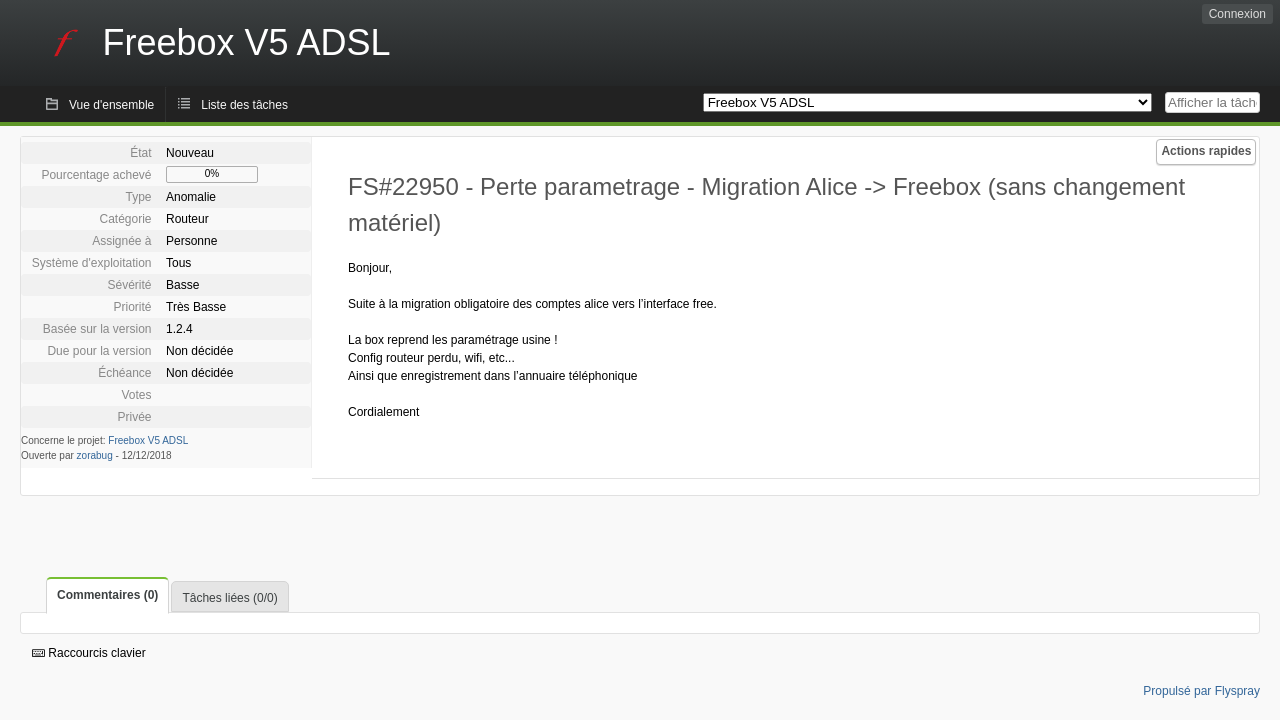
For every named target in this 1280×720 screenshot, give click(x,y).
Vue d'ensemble (111, 105)
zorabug (95, 455)
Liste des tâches (244, 105)
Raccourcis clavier (89, 653)
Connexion (1237, 14)
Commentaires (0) (107, 595)
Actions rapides (1206, 151)
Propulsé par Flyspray (1201, 691)
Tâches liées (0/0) (229, 598)
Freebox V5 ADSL (148, 440)
